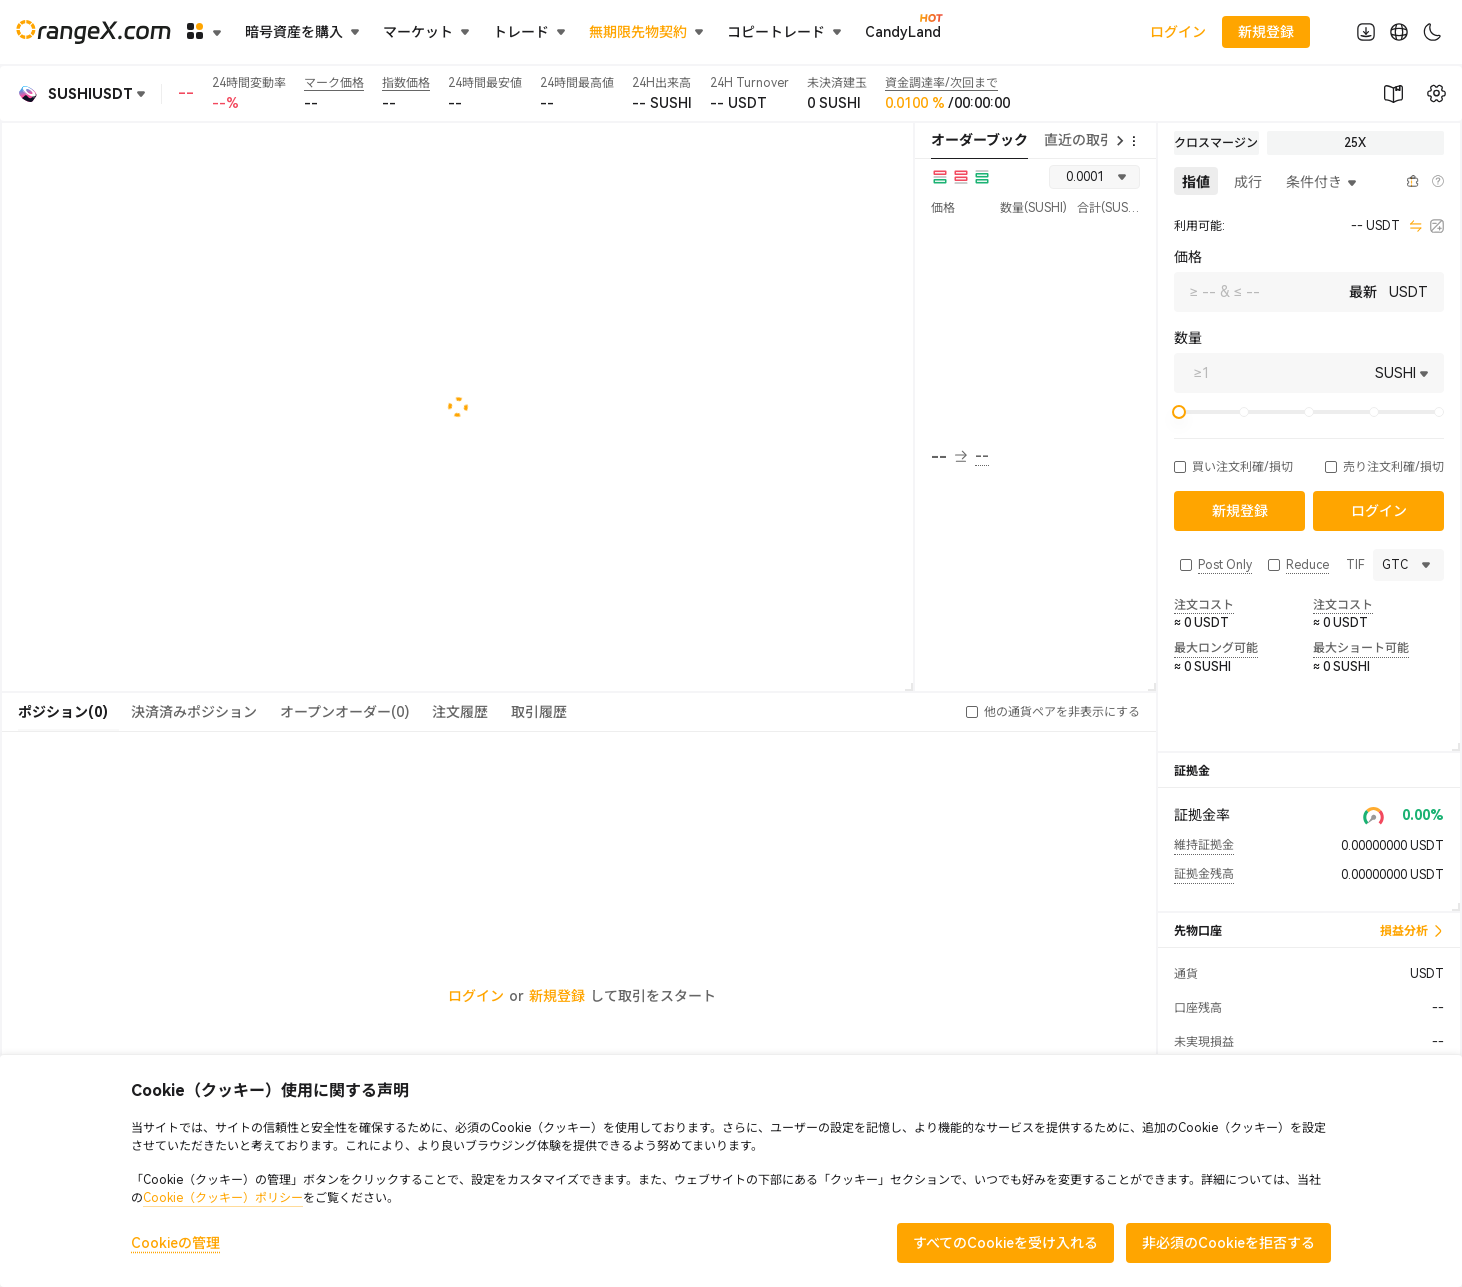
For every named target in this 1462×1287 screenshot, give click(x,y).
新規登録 (557, 996)
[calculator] (1437, 226)
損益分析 (1412, 931)
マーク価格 (334, 83)
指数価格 (406, 83)
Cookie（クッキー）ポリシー (223, 1198)
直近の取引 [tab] (1079, 140)
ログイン (1178, 32)
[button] (1180, 467)
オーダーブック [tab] (979, 140)
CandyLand (903, 31)
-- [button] (949, 457)
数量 (1188, 338)
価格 (1188, 257)
